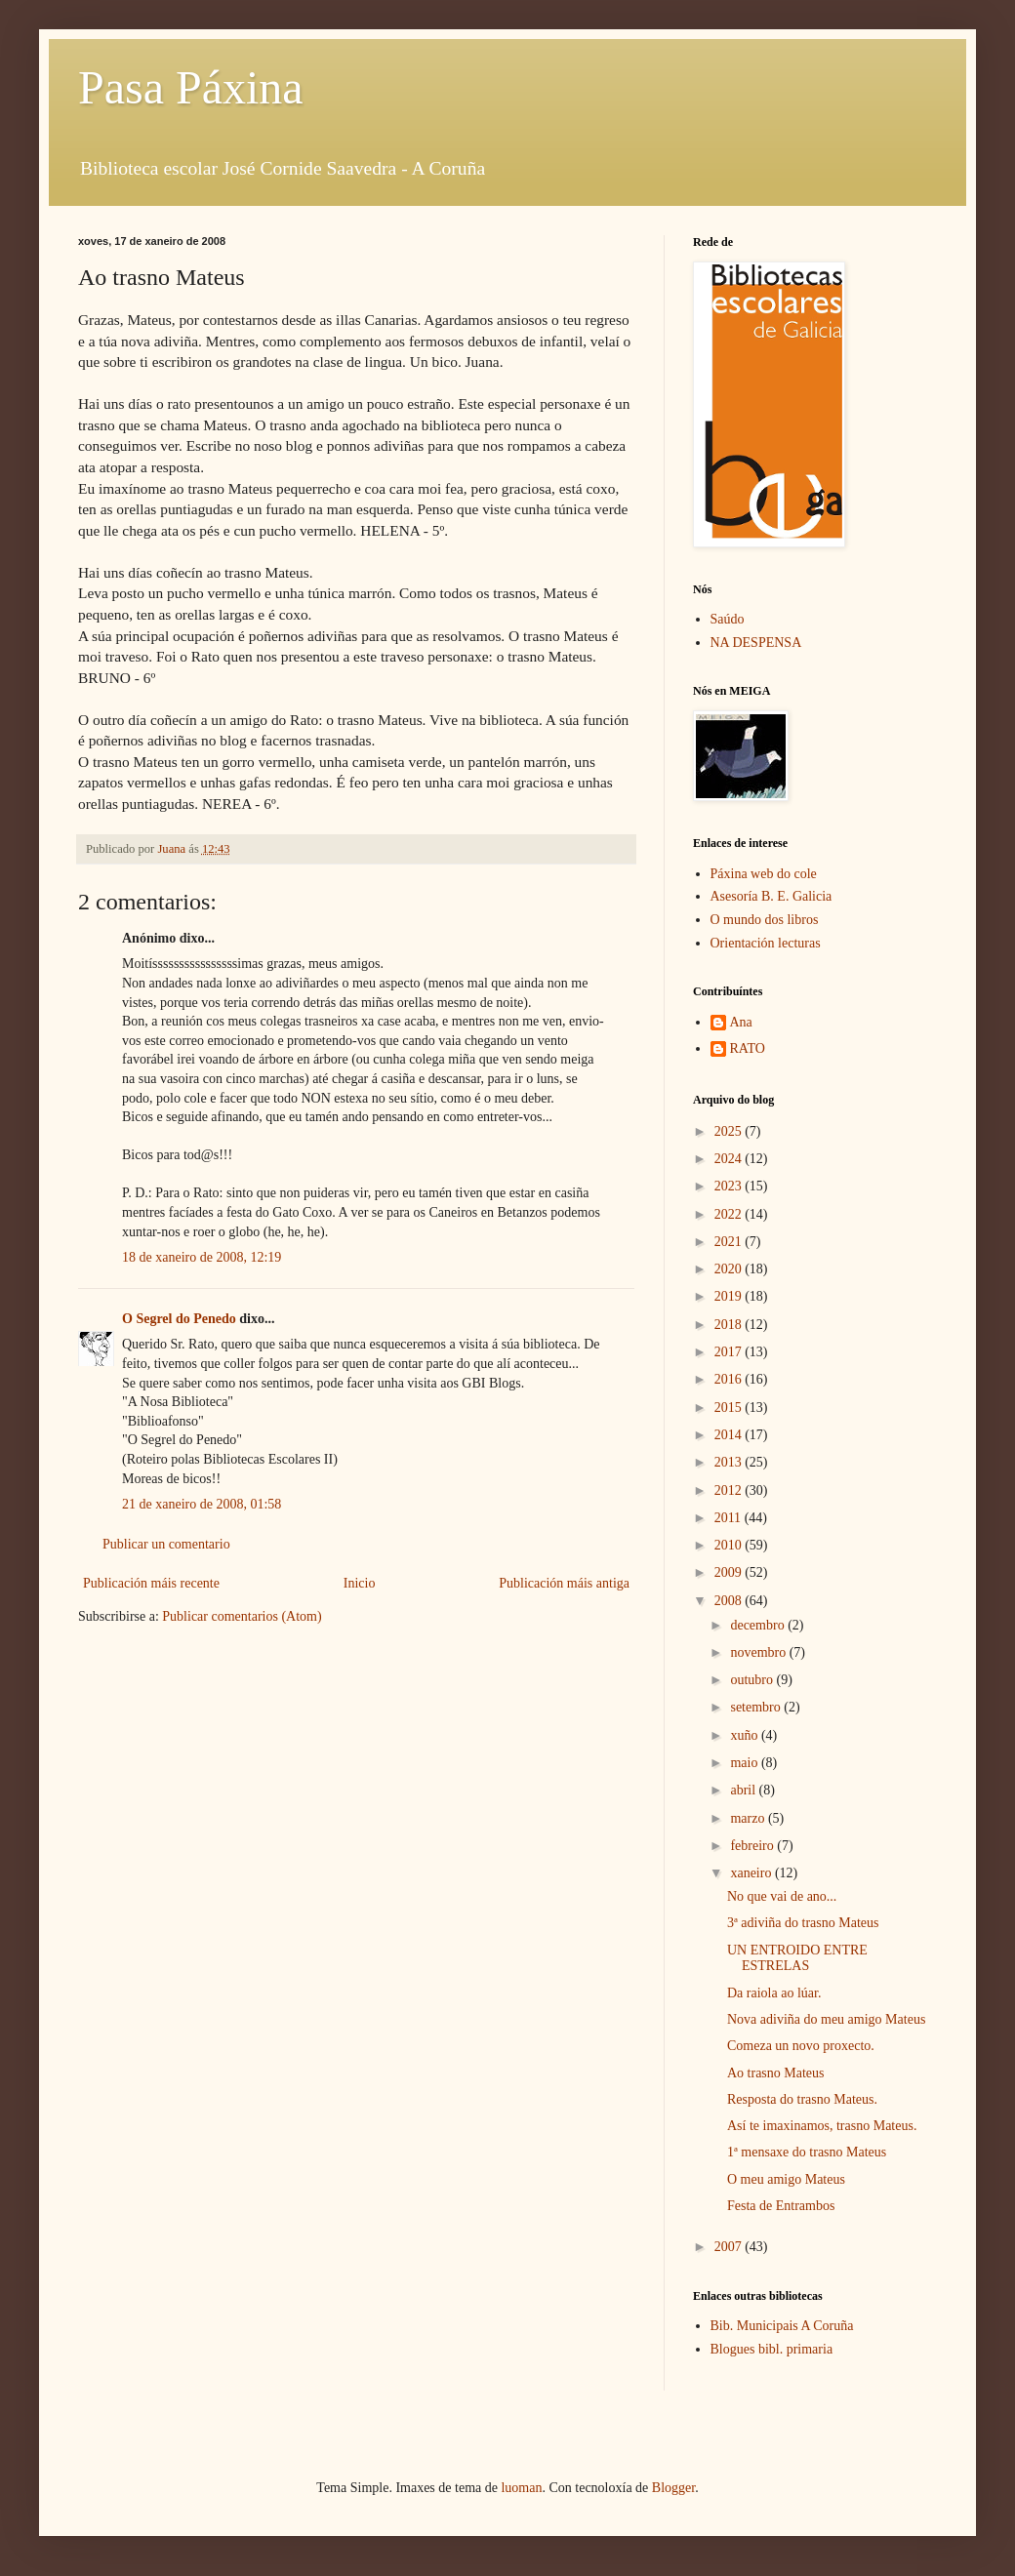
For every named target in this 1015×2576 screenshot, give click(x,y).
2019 (730, 1296)
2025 (730, 1131)
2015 (730, 1407)
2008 (730, 1600)
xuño (745, 1735)
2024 (730, 1158)
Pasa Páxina (191, 87)
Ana (741, 1022)
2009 (730, 1572)
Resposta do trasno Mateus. (802, 2099)
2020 (730, 1269)
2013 (730, 1462)
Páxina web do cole (763, 873)
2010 (730, 1545)
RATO (747, 1048)
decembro (759, 1625)
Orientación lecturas (765, 943)
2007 (730, 2246)
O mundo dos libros (764, 919)
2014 (730, 1435)
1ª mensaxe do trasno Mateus (806, 2152)
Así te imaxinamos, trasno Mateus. (821, 2125)
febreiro (753, 1845)
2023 (730, 1186)
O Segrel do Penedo (179, 1318)
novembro (759, 1652)
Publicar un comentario (166, 1544)
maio (745, 1762)
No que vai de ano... (781, 1896)
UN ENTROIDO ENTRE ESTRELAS (797, 1958)
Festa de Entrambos (780, 2205)
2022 (730, 1214)
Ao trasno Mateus (776, 2073)
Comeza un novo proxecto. (800, 2045)
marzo (748, 1818)
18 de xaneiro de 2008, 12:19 (201, 1257)
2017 (730, 1352)
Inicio (360, 1583)
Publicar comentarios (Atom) (241, 1616)
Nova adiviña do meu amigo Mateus (826, 2019)
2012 (730, 1490)
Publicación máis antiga (564, 1583)
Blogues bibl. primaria (771, 2349)
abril (744, 1790)
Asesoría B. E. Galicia (771, 896)
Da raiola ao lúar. (774, 1993)
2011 (729, 1517)
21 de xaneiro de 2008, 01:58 (201, 1504)
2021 (730, 1241)
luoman (521, 2487)
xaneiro (752, 1873)
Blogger (673, 2487)
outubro (753, 1679)
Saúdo (727, 619)
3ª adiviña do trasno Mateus (803, 1922)
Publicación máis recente (151, 1583)
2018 (730, 1324)
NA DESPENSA (756, 642)
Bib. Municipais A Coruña (782, 2325)
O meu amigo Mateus (786, 2179)
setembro (757, 1707)
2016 (730, 1379)
